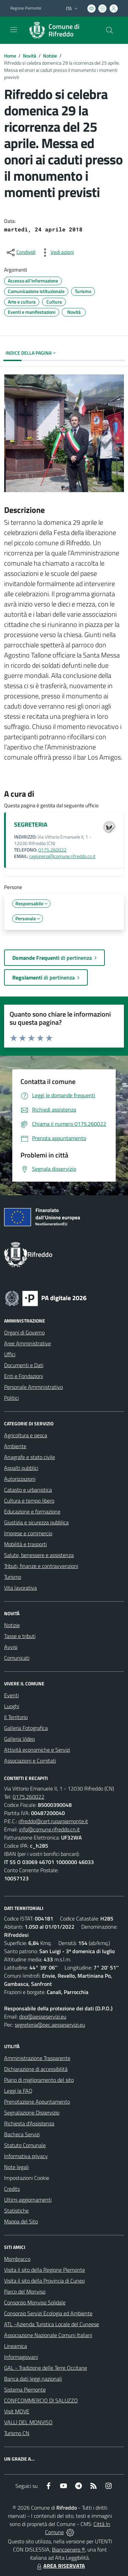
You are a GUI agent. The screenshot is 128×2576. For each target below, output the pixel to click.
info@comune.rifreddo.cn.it (49, 1829)
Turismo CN (16, 2433)
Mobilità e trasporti (25, 1544)
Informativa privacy (26, 2156)
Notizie (50, 55)
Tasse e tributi (19, 1636)
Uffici (9, 1354)
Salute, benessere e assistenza (39, 1555)
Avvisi (10, 1647)
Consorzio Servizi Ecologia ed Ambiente (48, 2313)
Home (10, 55)
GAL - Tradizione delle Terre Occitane (45, 2368)
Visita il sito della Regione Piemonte (44, 2270)
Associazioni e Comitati (30, 1760)
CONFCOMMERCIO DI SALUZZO (41, 2400)
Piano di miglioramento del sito (39, 2080)
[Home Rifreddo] (61, 30)
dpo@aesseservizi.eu (42, 2016)
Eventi (11, 1695)
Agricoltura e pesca (25, 1435)
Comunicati (16, 1658)
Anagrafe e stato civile (29, 1457)
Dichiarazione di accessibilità (36, 2069)
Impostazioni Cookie (26, 2178)
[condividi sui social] (20, 252)
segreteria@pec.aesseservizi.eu (50, 2025)
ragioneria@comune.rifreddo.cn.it (62, 856)
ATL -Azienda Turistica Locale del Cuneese (51, 2324)
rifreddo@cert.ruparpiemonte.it (53, 1821)
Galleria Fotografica (26, 1728)
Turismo (12, 1577)
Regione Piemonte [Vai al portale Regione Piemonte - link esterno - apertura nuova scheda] (25, 8)
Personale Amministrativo (33, 1387)
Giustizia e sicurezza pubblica (36, 1522)
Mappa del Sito (21, 2221)
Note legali (16, 2167)
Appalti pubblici (21, 1468)
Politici (11, 1398)
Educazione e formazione (32, 1511)
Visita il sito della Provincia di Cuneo (44, 2281)
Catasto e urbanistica (28, 1490)
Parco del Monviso (24, 2291)
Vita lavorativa (20, 1588)
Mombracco (17, 2259)
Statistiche (16, 2210)
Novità (29, 55)
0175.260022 (52, 850)
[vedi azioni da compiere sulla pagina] (56, 252)
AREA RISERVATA (60, 2566)
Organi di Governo (24, 1332)
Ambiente (15, 1446)
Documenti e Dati (23, 1365)
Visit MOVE (16, 2411)
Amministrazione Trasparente (37, 2058)
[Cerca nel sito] (109, 30)
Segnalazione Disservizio (31, 2112)
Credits (12, 2189)
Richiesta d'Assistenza (29, 2123)
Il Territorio (16, 1717)
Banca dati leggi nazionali (33, 2379)
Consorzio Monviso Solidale (35, 2302)
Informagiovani (21, 2357)
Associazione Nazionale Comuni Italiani (48, 2335)
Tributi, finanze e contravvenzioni (41, 1566)
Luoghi (11, 1706)
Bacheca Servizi (22, 2134)
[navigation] (14, 30)
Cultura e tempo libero (29, 1500)
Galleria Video (19, 1739)
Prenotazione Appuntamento (37, 2101)
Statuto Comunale (25, 2145)
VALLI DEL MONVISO (28, 2422)
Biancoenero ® (68, 2549)
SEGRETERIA (30, 824)
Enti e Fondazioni (23, 1376)
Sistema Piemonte (25, 2389)
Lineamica (15, 2346)
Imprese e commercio (28, 1533)
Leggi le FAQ (18, 2091)
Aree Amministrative (27, 1343)
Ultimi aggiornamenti (28, 2200)
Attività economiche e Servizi (37, 1750)
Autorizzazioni (19, 1479)
